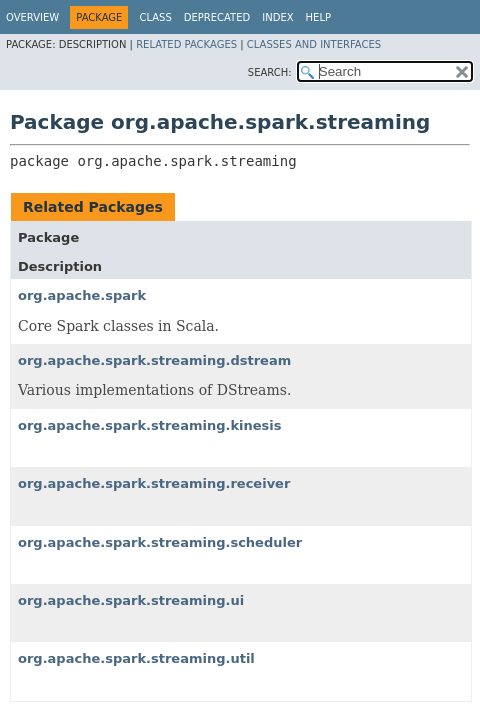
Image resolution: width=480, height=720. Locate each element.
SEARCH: (270, 72)
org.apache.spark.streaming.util (136, 658)
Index (277, 17)
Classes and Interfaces (314, 44)
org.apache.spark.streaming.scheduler (160, 542)
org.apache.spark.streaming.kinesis (150, 425)
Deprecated (217, 17)
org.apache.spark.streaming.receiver (154, 483)
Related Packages (186, 44)
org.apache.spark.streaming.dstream (154, 360)
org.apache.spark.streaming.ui (131, 600)
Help (318, 17)
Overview (32, 17)
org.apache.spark (82, 295)
